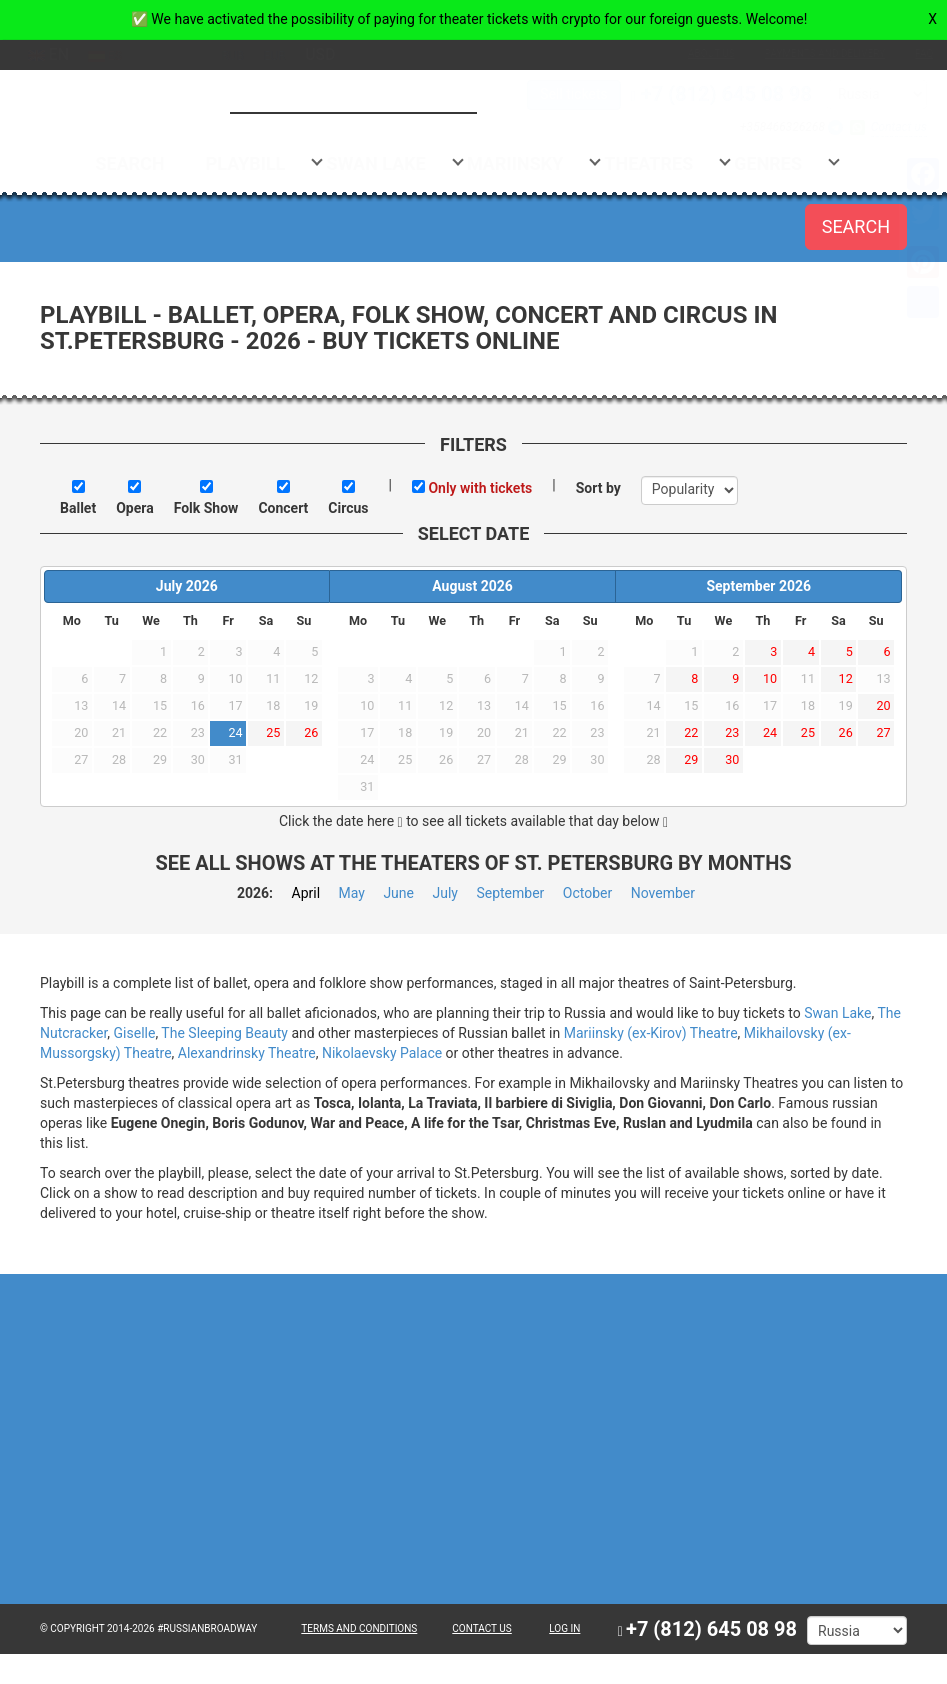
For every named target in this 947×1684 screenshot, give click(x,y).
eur (294, 56)
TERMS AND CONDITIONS (359, 1628)
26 (311, 732)
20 (883, 705)
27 (883, 732)
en (68, 54)
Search (149, 163)
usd (340, 54)
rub (252, 56)
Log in (564, 1628)
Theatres (668, 163)
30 (732, 759)
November (663, 893)
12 (846, 678)
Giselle (135, 1033)
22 (691, 732)
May (352, 893)
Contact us (879, 127)
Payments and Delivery (805, 53)
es (124, 56)
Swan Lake (395, 163)
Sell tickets (554, 94)
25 (273, 732)
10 (770, 678)
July (444, 893)
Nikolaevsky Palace (382, 1053)
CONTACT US (481, 1628)
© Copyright (72, 1628)
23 (732, 732)
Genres (788, 163)
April (306, 893)
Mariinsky (535, 163)
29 (691, 759)
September (510, 893)
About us (691, 53)
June (398, 893)
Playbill (266, 163)
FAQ (904, 53)
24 (235, 732)
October (587, 893)
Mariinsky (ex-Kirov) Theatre (651, 1033)
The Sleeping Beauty (224, 1033)
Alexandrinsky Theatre (247, 1053)
